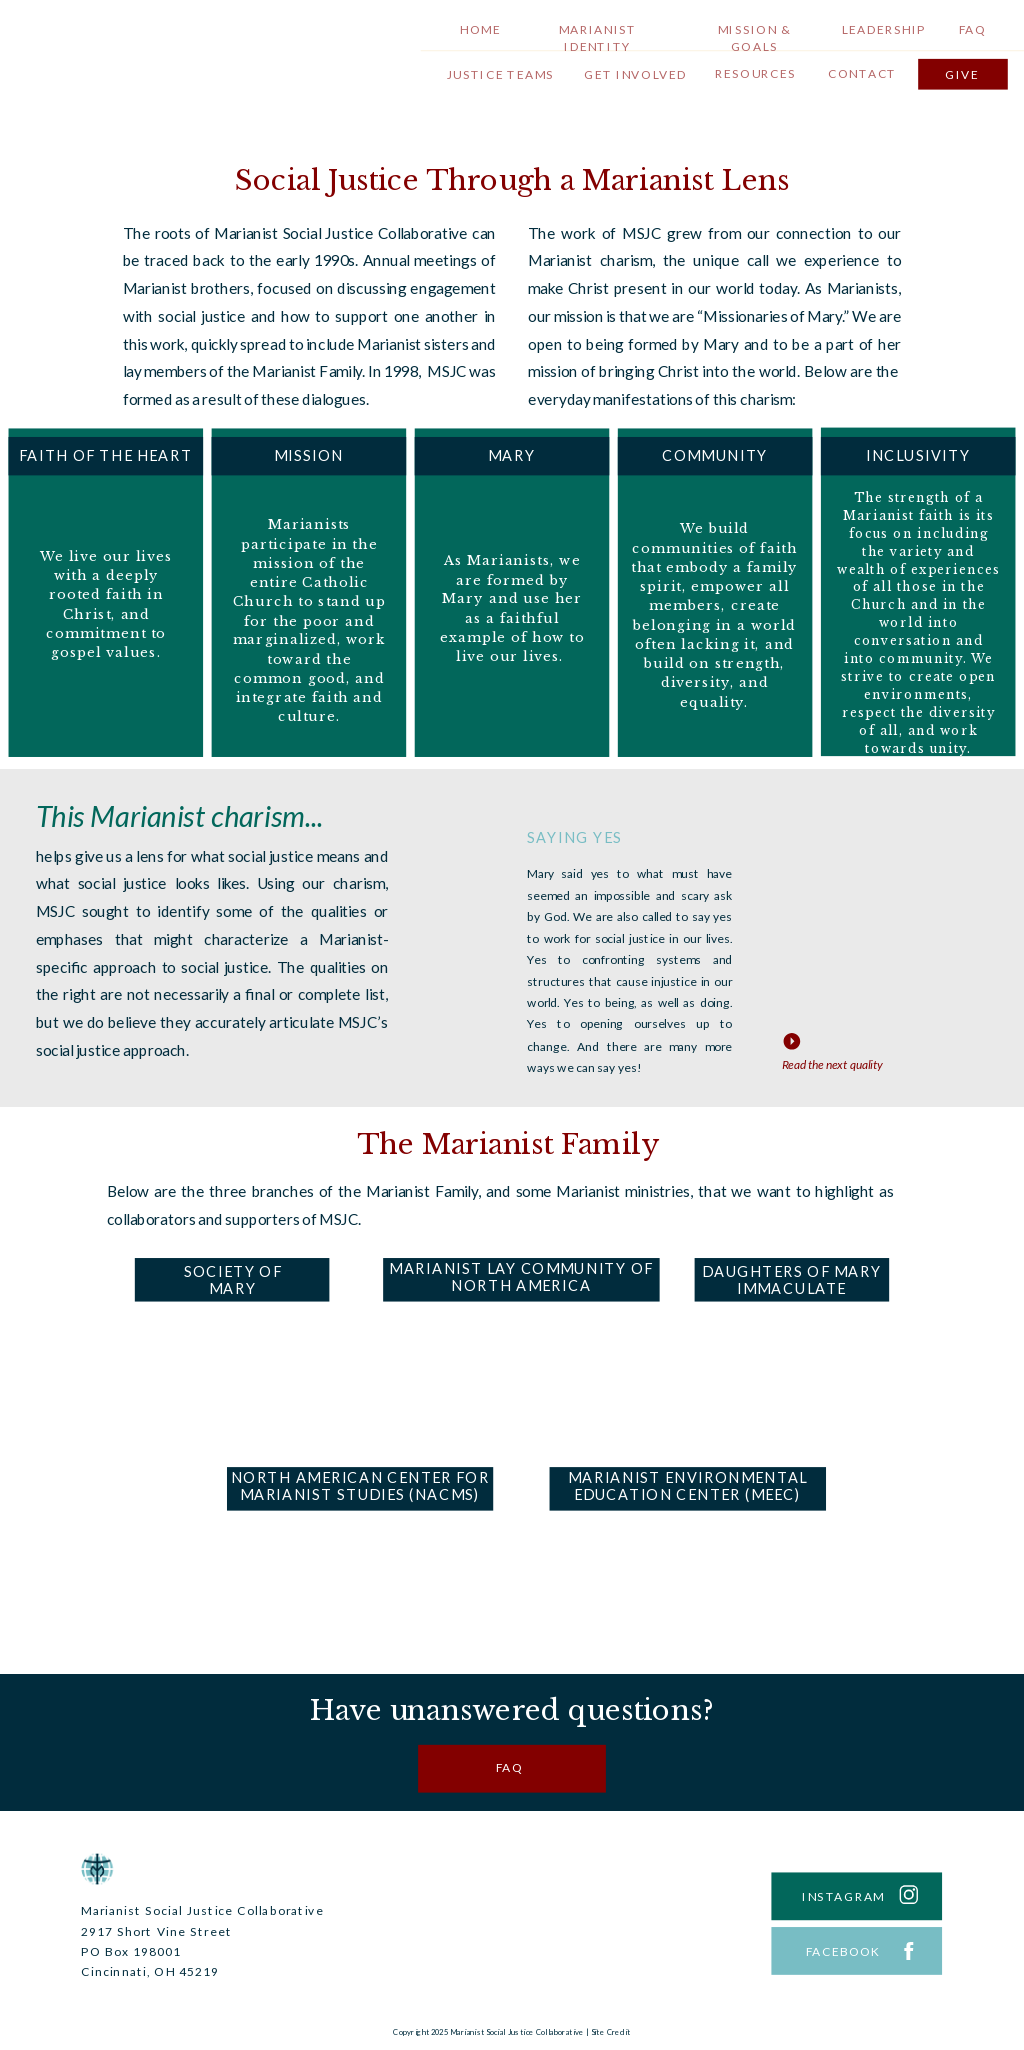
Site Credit (611, 2032)
